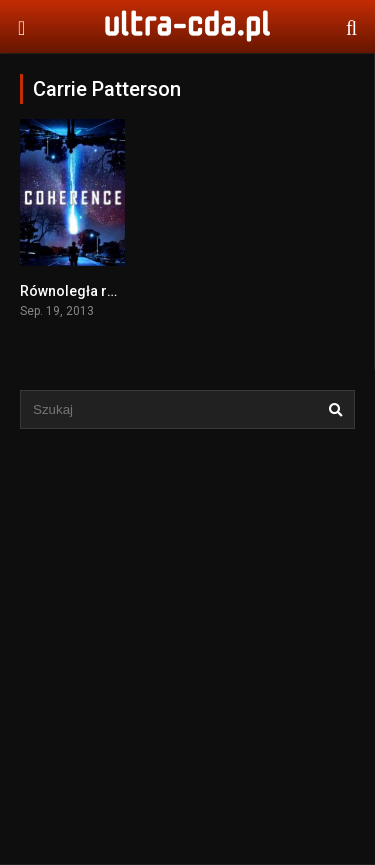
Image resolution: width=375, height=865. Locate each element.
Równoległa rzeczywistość (107, 291)
